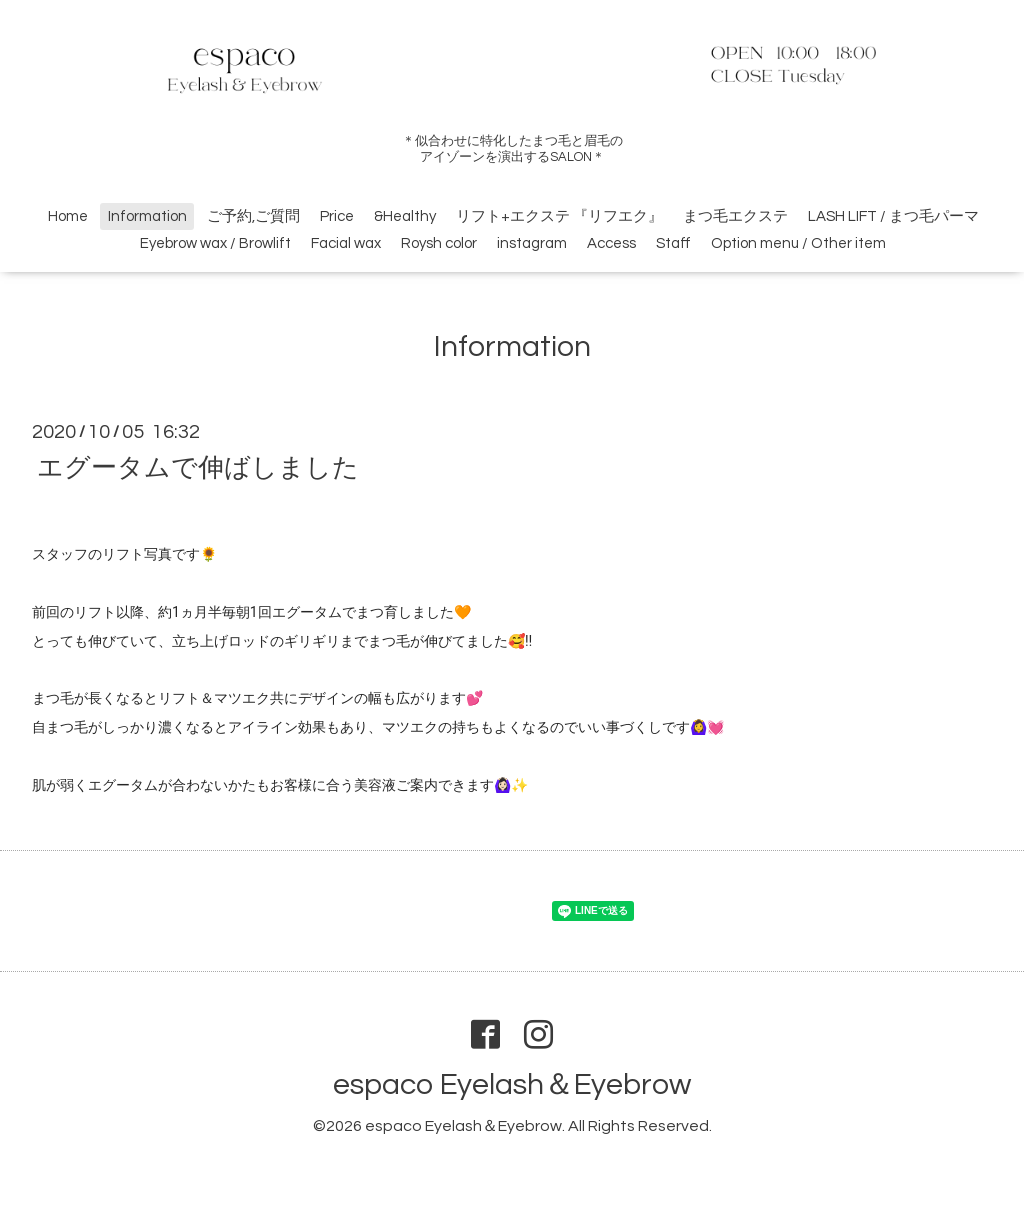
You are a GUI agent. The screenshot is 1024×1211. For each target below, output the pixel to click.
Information (147, 216)
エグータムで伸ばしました (198, 467)
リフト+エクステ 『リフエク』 (559, 216)
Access (611, 243)
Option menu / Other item (798, 243)
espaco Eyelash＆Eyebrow (512, 1084)
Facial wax (346, 243)
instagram (532, 243)
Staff (673, 243)
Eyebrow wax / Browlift (215, 243)
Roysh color (439, 243)
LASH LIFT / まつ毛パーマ (893, 216)
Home (68, 216)
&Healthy (405, 216)
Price (337, 216)
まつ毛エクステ (735, 216)
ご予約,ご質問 (253, 216)
